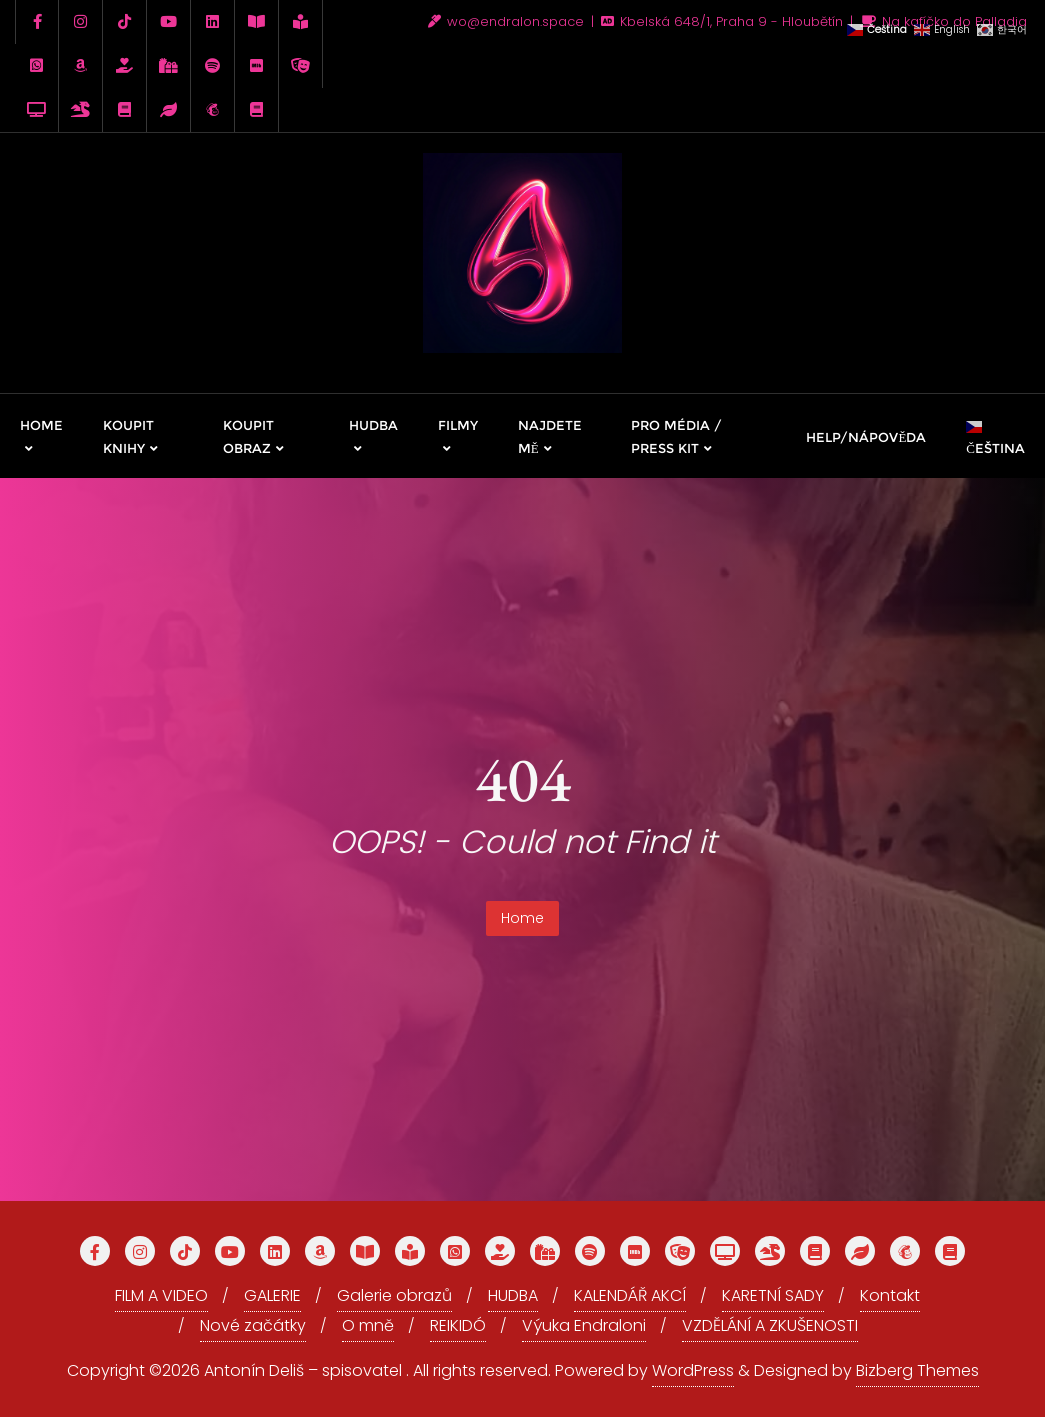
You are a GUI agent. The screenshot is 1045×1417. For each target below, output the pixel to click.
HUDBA (513, 1295)
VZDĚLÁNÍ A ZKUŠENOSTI (770, 1325)
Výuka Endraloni (584, 1325)
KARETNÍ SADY (773, 1295)
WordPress (693, 1370)
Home (522, 918)
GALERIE (272, 1295)
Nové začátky (253, 1325)
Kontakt (890, 1295)
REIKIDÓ (458, 1325)
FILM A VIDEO (161, 1295)
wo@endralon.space (508, 21)
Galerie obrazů (394, 1295)
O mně (368, 1325)
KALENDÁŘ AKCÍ (630, 1295)
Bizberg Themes (917, 1370)
